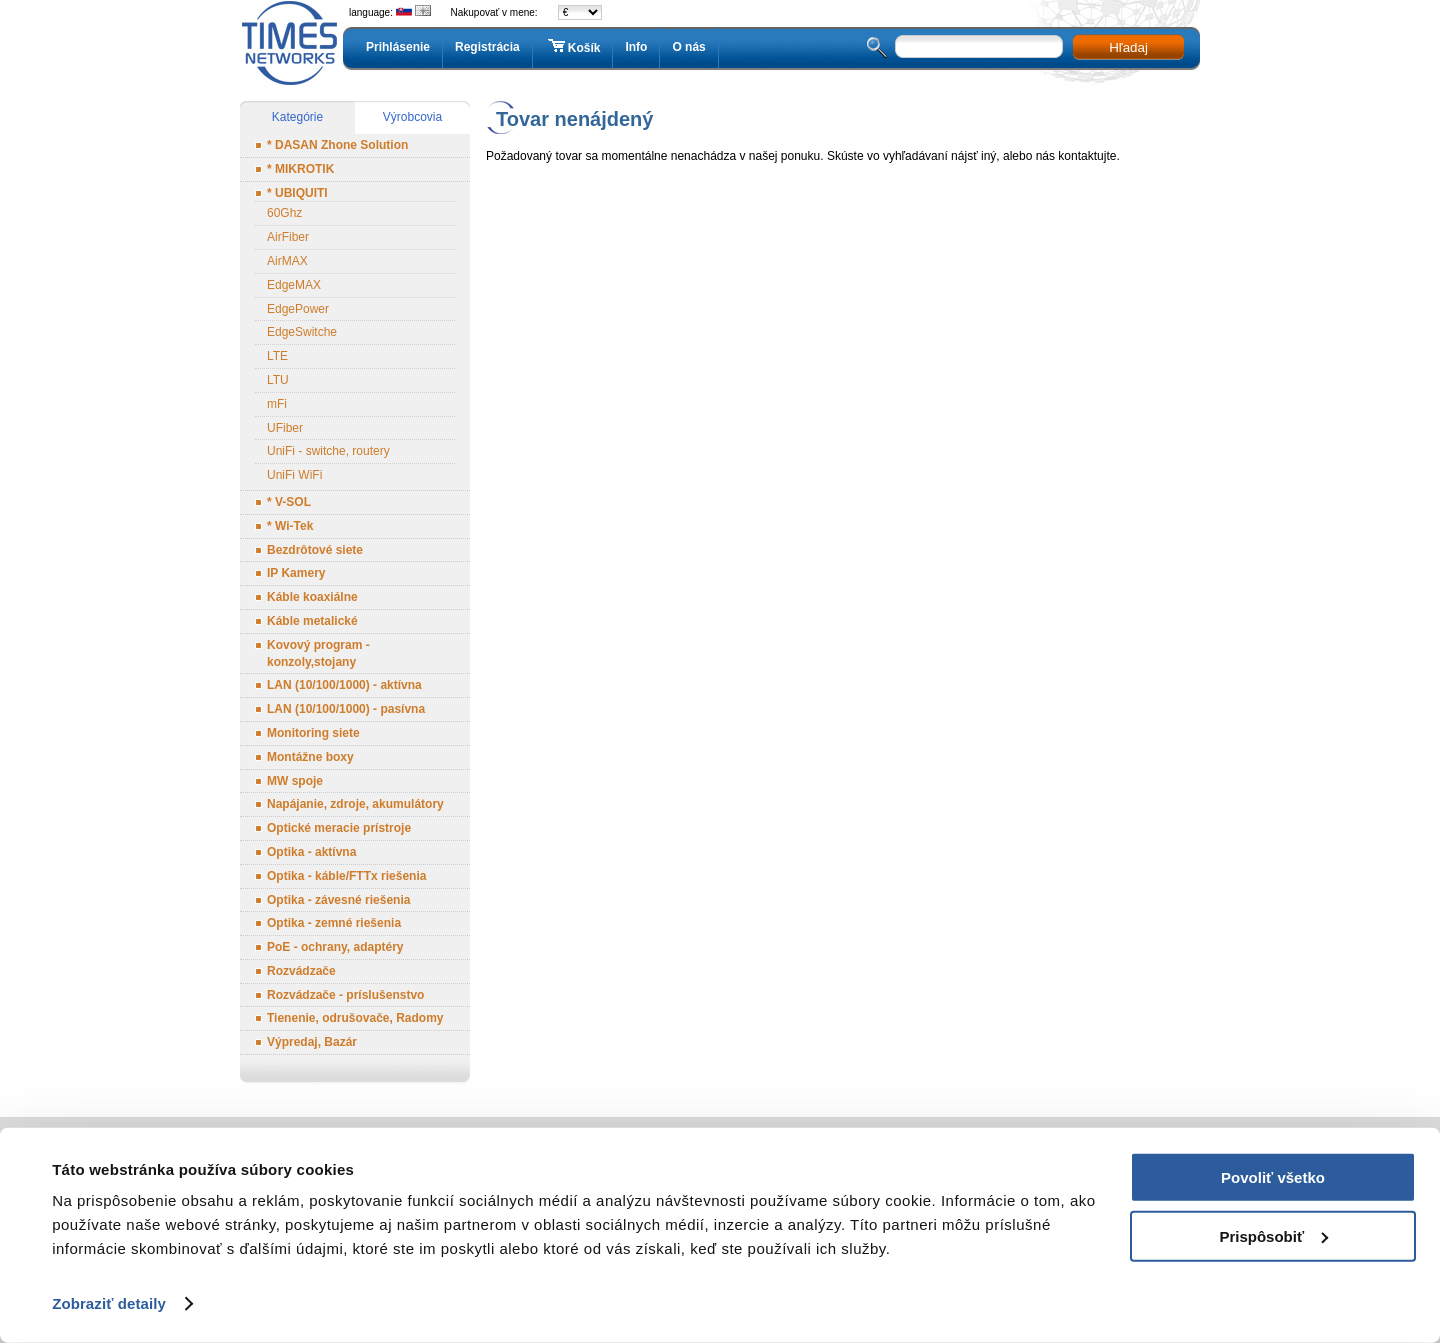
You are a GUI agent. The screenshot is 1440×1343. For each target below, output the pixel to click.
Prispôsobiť (1273, 1235)
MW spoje (295, 781)
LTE (277, 356)
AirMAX (287, 261)
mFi (277, 404)
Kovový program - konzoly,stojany (318, 653)
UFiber (285, 428)
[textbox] (979, 46)
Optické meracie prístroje (339, 828)
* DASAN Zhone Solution (337, 145)
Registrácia (487, 47)
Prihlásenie (398, 47)
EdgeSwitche (302, 332)
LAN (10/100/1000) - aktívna (344, 685)
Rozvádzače (301, 971)
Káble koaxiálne (312, 597)
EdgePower (298, 309)
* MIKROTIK (300, 169)
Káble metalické (312, 621)
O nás (688, 47)
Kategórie (297, 117)
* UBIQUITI (297, 193)
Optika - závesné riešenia (338, 900)
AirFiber (288, 237)
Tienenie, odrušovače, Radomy (355, 1018)
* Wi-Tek (290, 526)
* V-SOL (289, 502)
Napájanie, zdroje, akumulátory (355, 804)
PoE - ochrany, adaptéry (335, 947)
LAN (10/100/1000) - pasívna (346, 709)
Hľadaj (1128, 47)
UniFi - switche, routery (328, 451)
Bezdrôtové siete (315, 550)
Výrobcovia (412, 117)
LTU (278, 380)
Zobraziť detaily (109, 1303)
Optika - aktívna (311, 852)
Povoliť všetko (1273, 1177)
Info (636, 47)
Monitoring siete (313, 733)
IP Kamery (296, 573)
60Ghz (284, 213)
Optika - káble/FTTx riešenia (346, 876)
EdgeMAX (294, 285)
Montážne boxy (310, 757)
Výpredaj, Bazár (312, 1042)
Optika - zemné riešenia (334, 923)
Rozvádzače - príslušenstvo (345, 995)
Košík (573, 47)
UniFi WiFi (294, 475)
